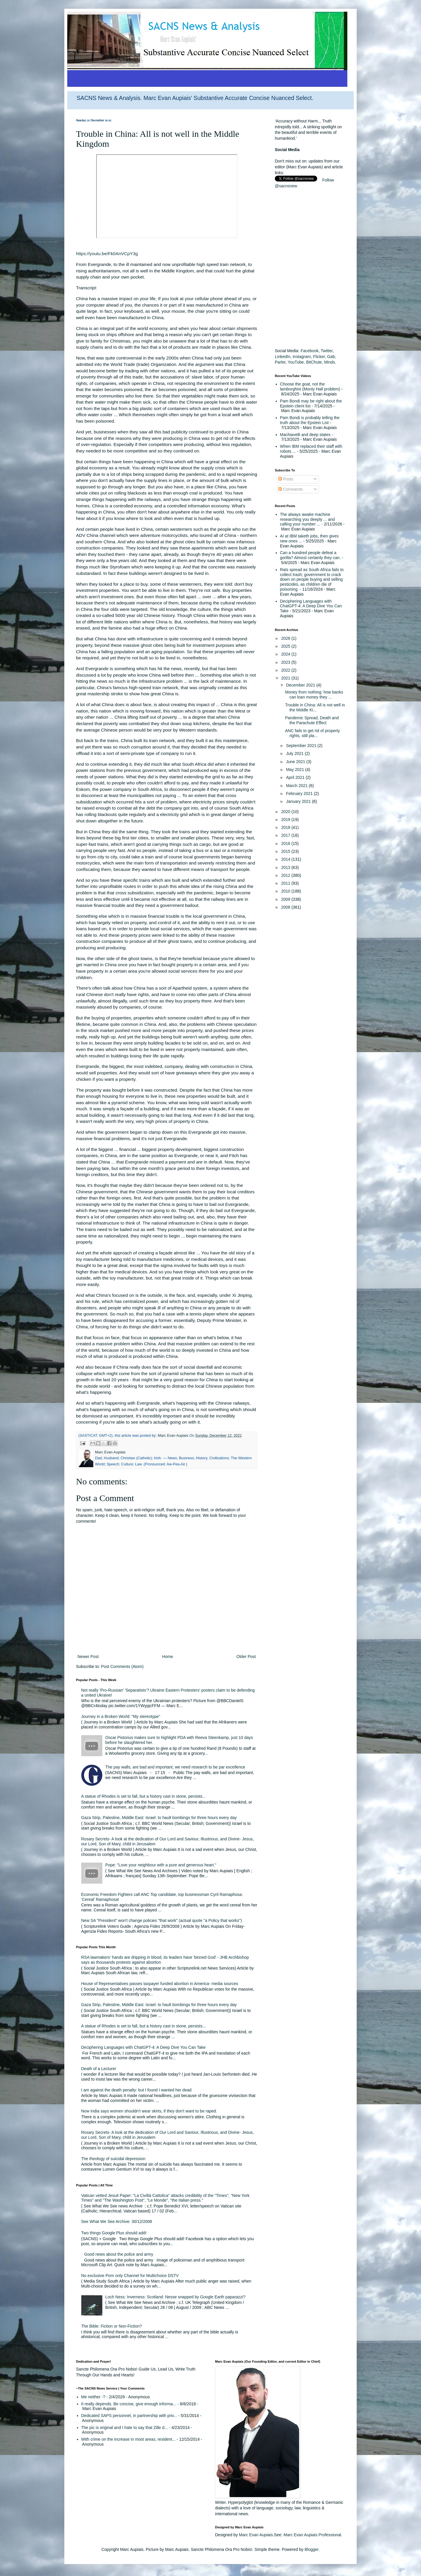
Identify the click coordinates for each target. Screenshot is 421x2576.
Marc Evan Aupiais (256, 2534)
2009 (286, 899)
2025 (286, 646)
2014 (286, 859)
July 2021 (295, 753)
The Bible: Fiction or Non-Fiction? (111, 2326)
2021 (286, 678)
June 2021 (296, 761)
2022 (286, 670)
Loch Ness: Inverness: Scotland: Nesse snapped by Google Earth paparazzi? (175, 2297)
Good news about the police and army (118, 2254)
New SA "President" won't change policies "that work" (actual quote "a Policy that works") (161, 1920)
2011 (286, 883)
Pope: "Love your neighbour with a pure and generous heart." (160, 1865)
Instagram (302, 356)
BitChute (314, 362)
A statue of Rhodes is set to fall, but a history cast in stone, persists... (143, 1796)
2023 (286, 662)
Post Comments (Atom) (122, 1666)
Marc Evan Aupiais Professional (312, 2534)
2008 (286, 907)
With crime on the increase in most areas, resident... (128, 2439)
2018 (286, 827)
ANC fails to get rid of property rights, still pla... (312, 733)
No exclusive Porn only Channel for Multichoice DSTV (130, 2275)
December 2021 (301, 685)
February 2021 (300, 793)
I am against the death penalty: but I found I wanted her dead (136, 2090)
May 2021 (295, 769)
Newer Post (88, 1656)
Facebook (309, 350)
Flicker (319, 356)
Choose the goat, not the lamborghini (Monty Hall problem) (310, 386)
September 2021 (301, 745)
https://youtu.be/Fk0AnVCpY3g (107, 253)
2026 (286, 638)
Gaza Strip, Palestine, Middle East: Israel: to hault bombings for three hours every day (159, 1817)
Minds (329, 362)
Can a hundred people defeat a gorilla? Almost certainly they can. (310, 555)
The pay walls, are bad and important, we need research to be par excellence (175, 1767)
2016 (286, 843)
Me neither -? (93, 2397)
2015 (286, 851)
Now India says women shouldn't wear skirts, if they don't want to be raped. (149, 2111)
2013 (286, 867)
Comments (290, 489)
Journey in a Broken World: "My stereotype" (120, 1716)
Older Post (246, 1656)
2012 (286, 875)
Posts (285, 479)
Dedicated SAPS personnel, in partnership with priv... (129, 2415)
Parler (280, 362)
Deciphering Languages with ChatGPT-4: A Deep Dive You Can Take (143, 2047)
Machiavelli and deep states (305, 434)
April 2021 (296, 777)
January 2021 (299, 801)
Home (167, 1656)
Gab (331, 356)
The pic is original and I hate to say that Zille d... (124, 2427)
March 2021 (297, 785)
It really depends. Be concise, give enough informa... (128, 2404)
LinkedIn (282, 356)
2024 (286, 654)
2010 (286, 891)
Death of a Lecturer (98, 2068)
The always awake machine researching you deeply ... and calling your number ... (307, 519)
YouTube (296, 362)
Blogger (311, 2549)
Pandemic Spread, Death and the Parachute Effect (312, 720)
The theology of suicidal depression (113, 2158)
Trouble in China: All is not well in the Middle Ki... (315, 707)
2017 (286, 835)
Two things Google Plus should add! (113, 2233)
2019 (286, 819)
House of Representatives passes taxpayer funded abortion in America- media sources (159, 1983)
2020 (286, 811)
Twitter (326, 350)
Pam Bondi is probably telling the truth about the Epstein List (310, 420)
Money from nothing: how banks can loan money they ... (314, 694)
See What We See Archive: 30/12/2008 (116, 2221)
